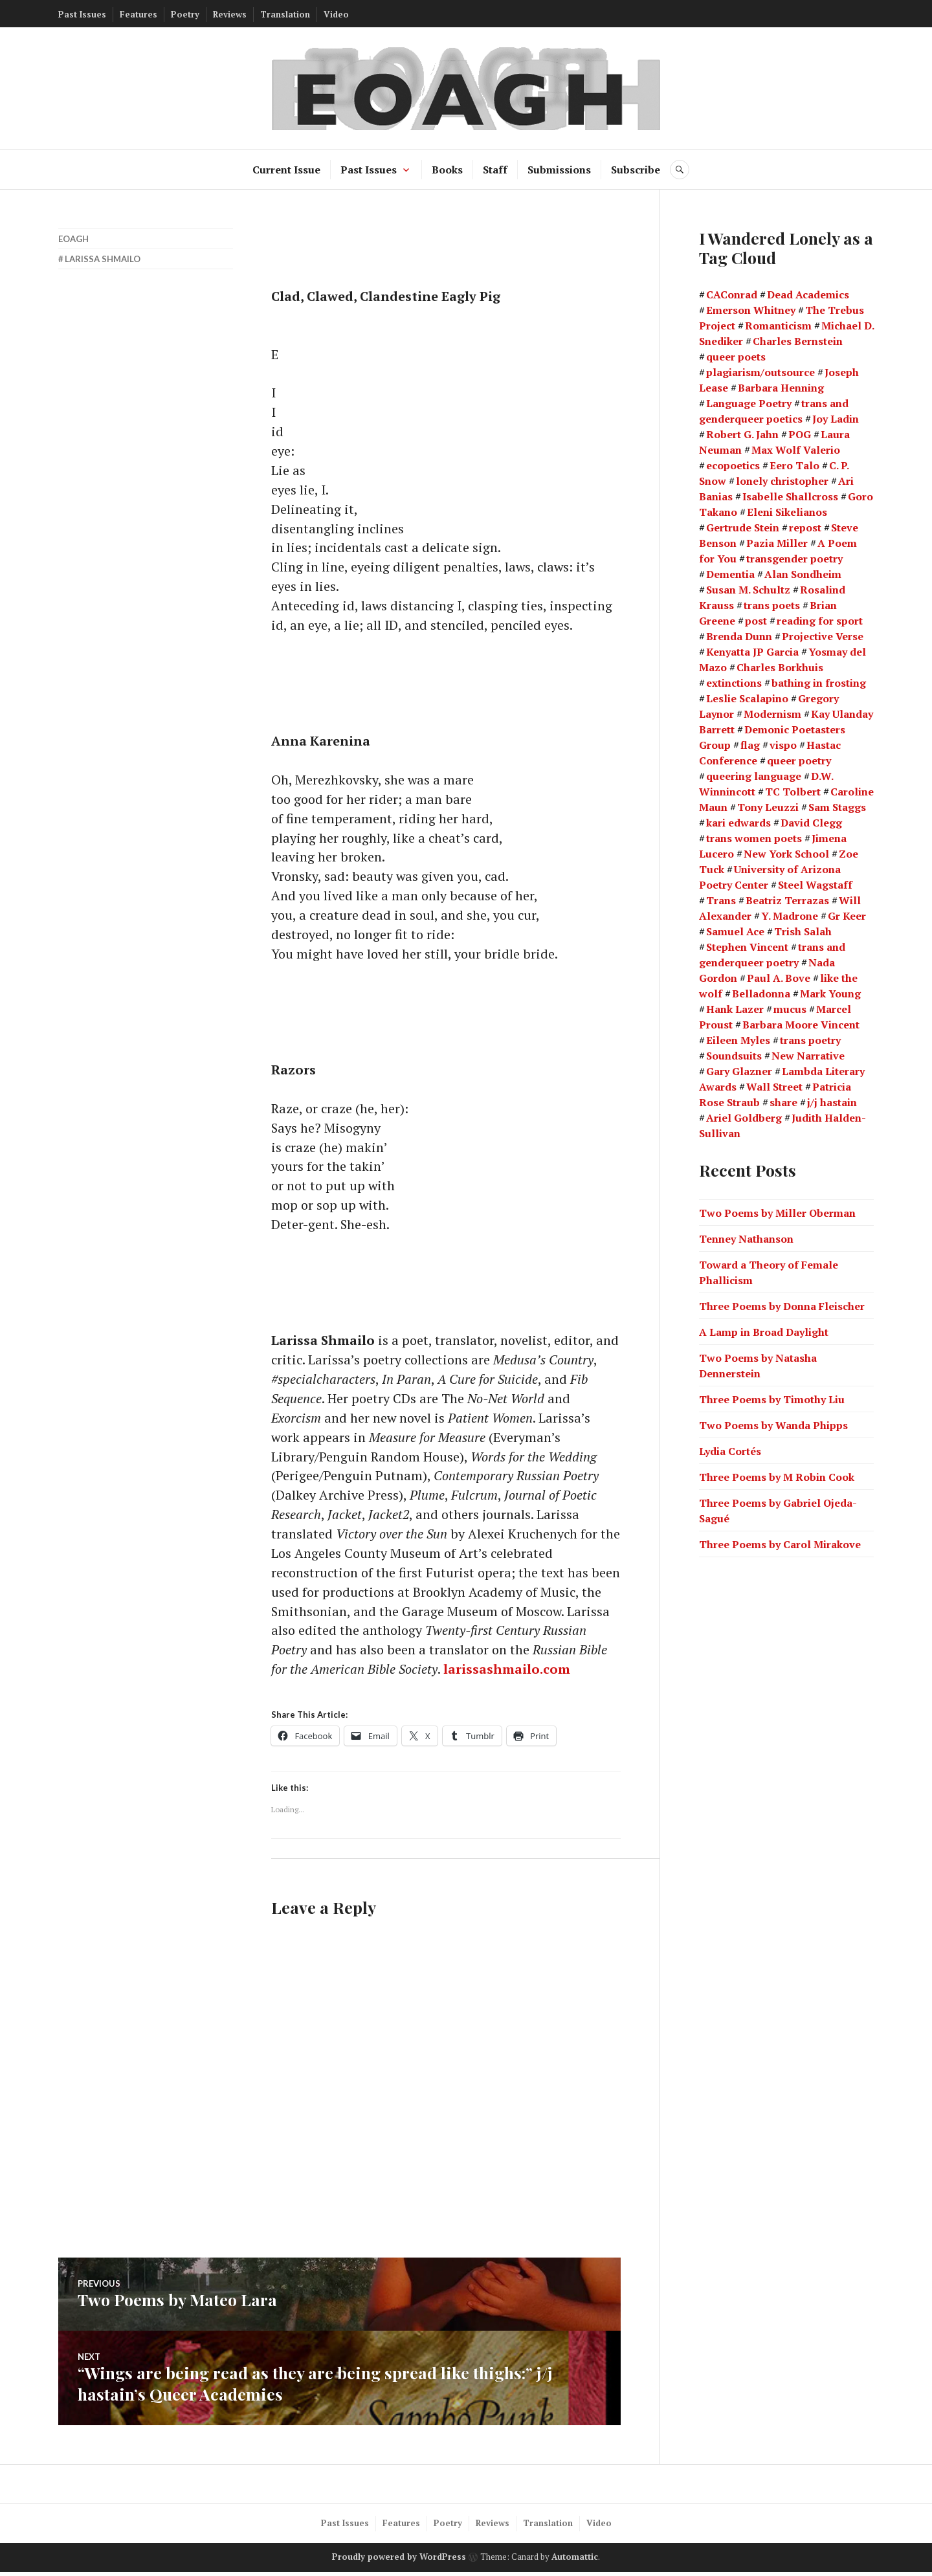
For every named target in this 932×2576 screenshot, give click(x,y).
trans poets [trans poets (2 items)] (772, 605)
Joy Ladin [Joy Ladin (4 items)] (835, 419)
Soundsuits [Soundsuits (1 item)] (734, 1056)
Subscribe (635, 169)
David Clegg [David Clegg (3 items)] (811, 823)
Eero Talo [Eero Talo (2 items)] (794, 465)
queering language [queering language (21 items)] (753, 776)
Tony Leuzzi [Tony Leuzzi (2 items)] (768, 807)
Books (447, 169)
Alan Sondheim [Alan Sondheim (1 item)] (802, 574)
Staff (495, 169)
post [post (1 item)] (756, 621)
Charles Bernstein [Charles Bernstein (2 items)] (798, 341)
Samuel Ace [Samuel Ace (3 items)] (735, 931)
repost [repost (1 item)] (805, 527)
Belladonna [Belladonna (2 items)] (761, 993)
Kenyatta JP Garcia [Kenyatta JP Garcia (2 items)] (752, 652)
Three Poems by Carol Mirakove (780, 1544)
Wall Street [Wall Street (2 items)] (774, 1087)
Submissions (559, 169)
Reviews (230, 14)
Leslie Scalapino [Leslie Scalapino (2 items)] (747, 698)
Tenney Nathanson (746, 1238)
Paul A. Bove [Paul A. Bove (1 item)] (778, 978)
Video (336, 14)
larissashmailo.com (508, 1674)
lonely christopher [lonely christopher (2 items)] (782, 481)
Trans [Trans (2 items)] (721, 900)
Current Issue (286, 169)
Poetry (185, 14)
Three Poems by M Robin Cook (776, 1476)
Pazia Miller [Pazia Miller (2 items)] (777, 543)
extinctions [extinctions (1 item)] (734, 683)
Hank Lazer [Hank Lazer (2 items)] (735, 1009)
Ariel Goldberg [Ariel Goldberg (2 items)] (744, 1118)
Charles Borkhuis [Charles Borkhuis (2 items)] (780, 667)
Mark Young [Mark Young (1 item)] (830, 993)
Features (138, 14)
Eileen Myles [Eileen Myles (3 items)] (738, 1040)
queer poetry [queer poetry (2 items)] (799, 760)
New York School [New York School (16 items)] (786, 854)
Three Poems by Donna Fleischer (782, 1305)
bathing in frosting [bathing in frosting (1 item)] (818, 683)
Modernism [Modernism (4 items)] (772, 714)
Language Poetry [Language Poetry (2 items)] (749, 403)
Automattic (574, 2561)
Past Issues (82, 14)
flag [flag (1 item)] (750, 745)
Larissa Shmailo (102, 259)
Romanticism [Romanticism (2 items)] (778, 325)
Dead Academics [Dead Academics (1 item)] (808, 294)
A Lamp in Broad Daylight (763, 1331)
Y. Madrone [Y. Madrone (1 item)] (789, 916)
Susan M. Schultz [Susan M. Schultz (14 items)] (748, 590)
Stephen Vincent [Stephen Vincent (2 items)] (747, 947)
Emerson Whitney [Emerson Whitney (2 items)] (750, 310)
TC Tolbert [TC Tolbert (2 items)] (793, 791)
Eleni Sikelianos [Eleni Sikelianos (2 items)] (787, 512)
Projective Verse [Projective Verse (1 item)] (822, 636)
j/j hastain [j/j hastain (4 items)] (832, 1102)
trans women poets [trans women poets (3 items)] (754, 838)
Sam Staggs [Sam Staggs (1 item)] (837, 807)
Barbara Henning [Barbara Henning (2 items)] (781, 388)
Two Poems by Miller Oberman (777, 1212)
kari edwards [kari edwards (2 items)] (738, 823)
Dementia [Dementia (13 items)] (730, 574)
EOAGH (73, 239)
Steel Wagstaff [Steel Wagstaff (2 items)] (815, 885)
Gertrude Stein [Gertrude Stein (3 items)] (742, 527)
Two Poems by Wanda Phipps (773, 1424)
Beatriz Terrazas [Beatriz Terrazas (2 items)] (787, 900)
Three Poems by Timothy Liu (772, 1399)
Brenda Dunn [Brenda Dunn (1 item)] (739, 636)
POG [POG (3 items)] (799, 434)
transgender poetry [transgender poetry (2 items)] (794, 558)
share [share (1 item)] (783, 1102)
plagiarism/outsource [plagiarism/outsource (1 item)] (760, 372)
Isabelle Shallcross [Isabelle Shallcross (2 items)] (790, 496)
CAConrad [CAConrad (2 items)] (731, 294)
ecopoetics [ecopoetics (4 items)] (733, 465)
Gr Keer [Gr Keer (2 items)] (847, 916)
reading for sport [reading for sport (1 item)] (820, 621)
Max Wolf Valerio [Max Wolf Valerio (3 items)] (795, 450)
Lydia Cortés (730, 1450)
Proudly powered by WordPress (399, 2561)
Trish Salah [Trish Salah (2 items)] (803, 931)
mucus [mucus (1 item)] (789, 1009)
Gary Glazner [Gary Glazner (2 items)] (739, 1071)
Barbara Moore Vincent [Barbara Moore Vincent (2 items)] (801, 1024)
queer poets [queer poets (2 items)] (736, 357)
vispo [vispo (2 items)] (783, 745)
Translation (285, 14)
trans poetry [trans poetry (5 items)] (810, 1040)
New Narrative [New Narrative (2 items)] (808, 1056)
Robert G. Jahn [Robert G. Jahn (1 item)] (742, 434)
